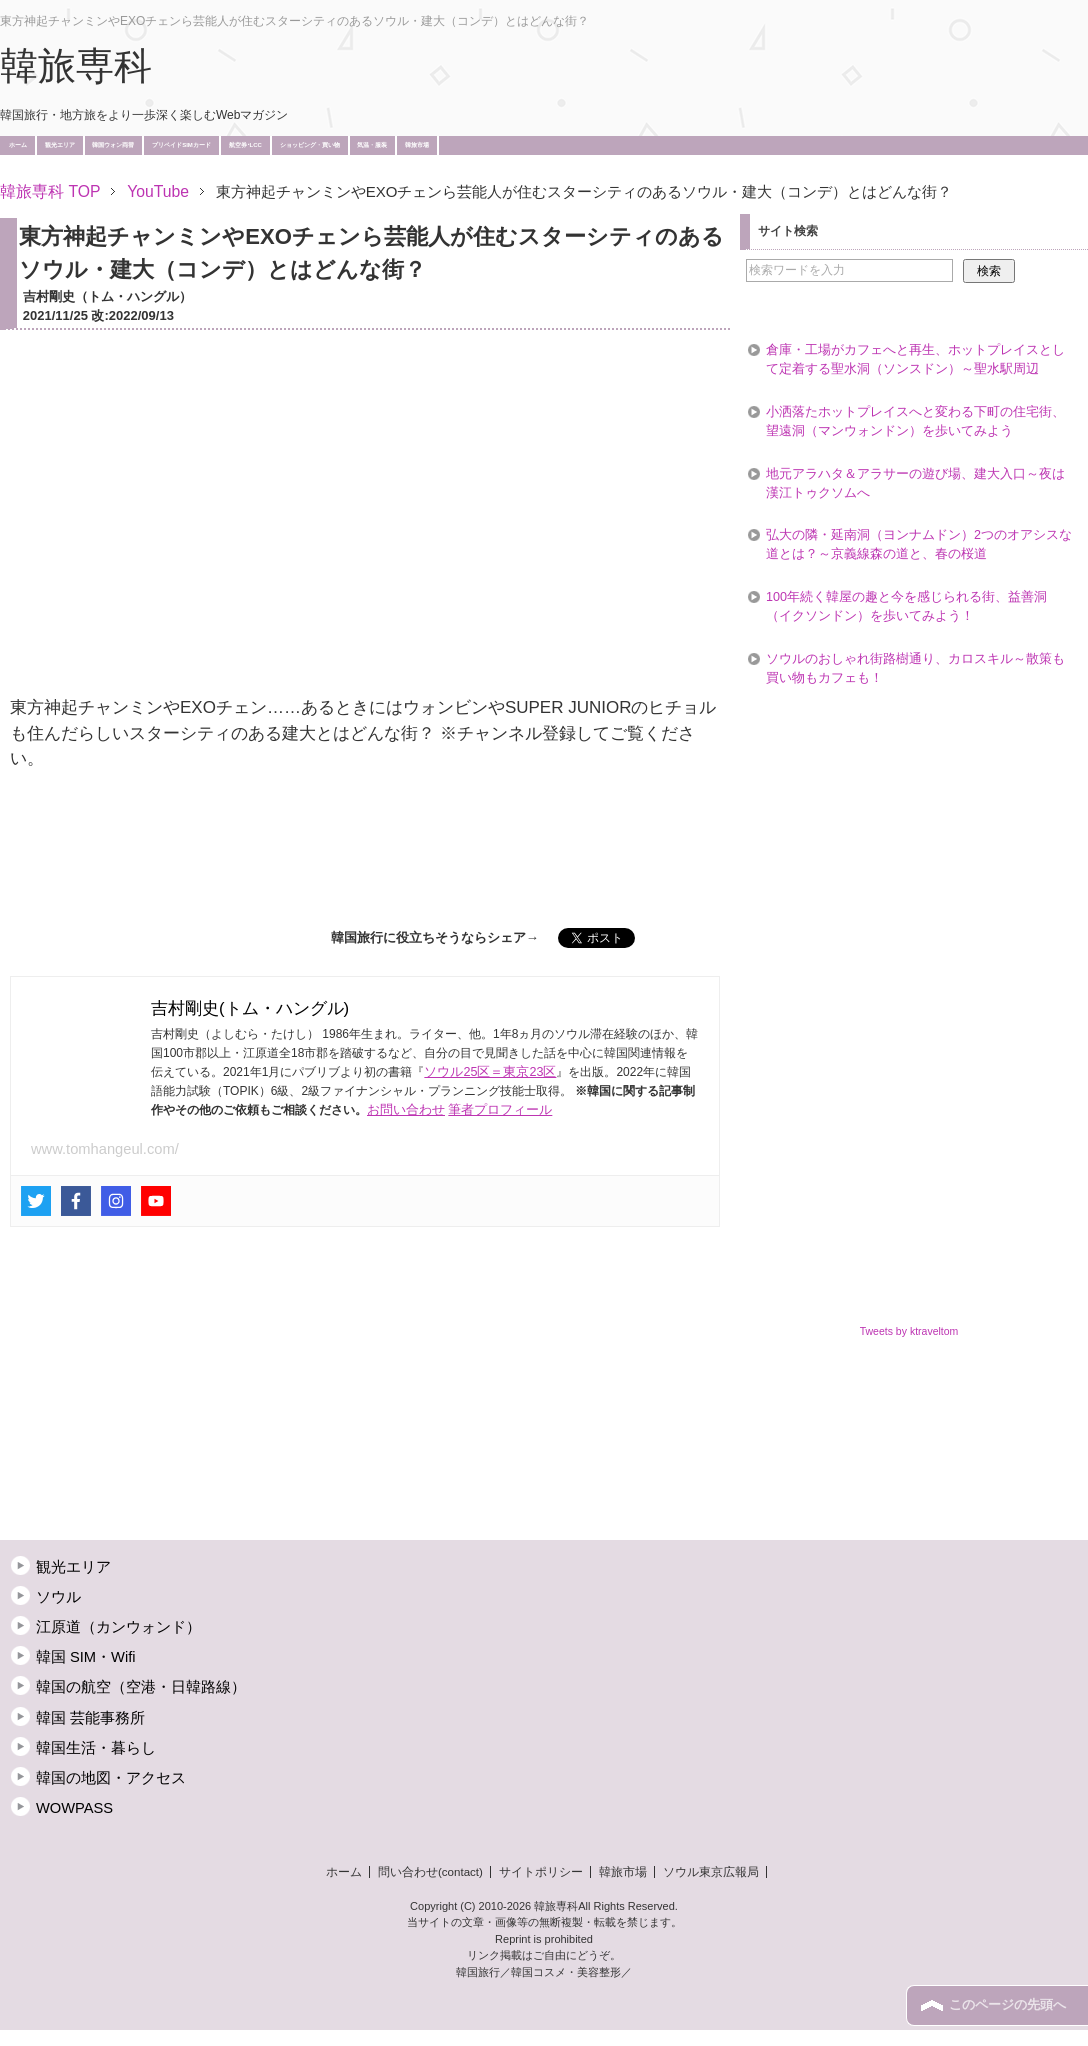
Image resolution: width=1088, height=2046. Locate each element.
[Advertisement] (365, 853)
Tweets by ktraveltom (909, 1331)
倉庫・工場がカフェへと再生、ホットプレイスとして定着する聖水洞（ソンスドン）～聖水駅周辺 (915, 359)
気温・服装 (372, 145)
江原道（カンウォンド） (118, 1627)
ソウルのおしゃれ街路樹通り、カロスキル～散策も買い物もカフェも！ (915, 668)
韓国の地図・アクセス (111, 1778)
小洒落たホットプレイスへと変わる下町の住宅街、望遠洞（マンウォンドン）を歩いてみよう (915, 421)
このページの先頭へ (1007, 2005)
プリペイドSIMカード (181, 145)
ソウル (58, 1597)
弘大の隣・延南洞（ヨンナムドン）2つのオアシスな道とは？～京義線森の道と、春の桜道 (919, 544)
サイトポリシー (541, 1872)
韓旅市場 (417, 145)
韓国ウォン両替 (113, 145)
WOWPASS (74, 1808)
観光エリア (60, 145)
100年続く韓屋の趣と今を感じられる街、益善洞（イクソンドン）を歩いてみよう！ (906, 606)
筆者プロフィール (500, 1110)
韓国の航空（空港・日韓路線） (141, 1687)
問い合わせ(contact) (430, 1872)
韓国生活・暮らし (96, 1748)
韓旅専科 (76, 66)
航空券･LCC (245, 145)
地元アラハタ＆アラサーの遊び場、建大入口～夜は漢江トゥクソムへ (915, 483)
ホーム (18, 145)
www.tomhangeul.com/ (105, 1149)
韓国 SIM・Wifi (86, 1657)
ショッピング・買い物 (310, 145)
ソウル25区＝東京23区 (490, 1072)
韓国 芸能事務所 (90, 1718)
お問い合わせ (406, 1110)
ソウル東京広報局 (711, 1872)
